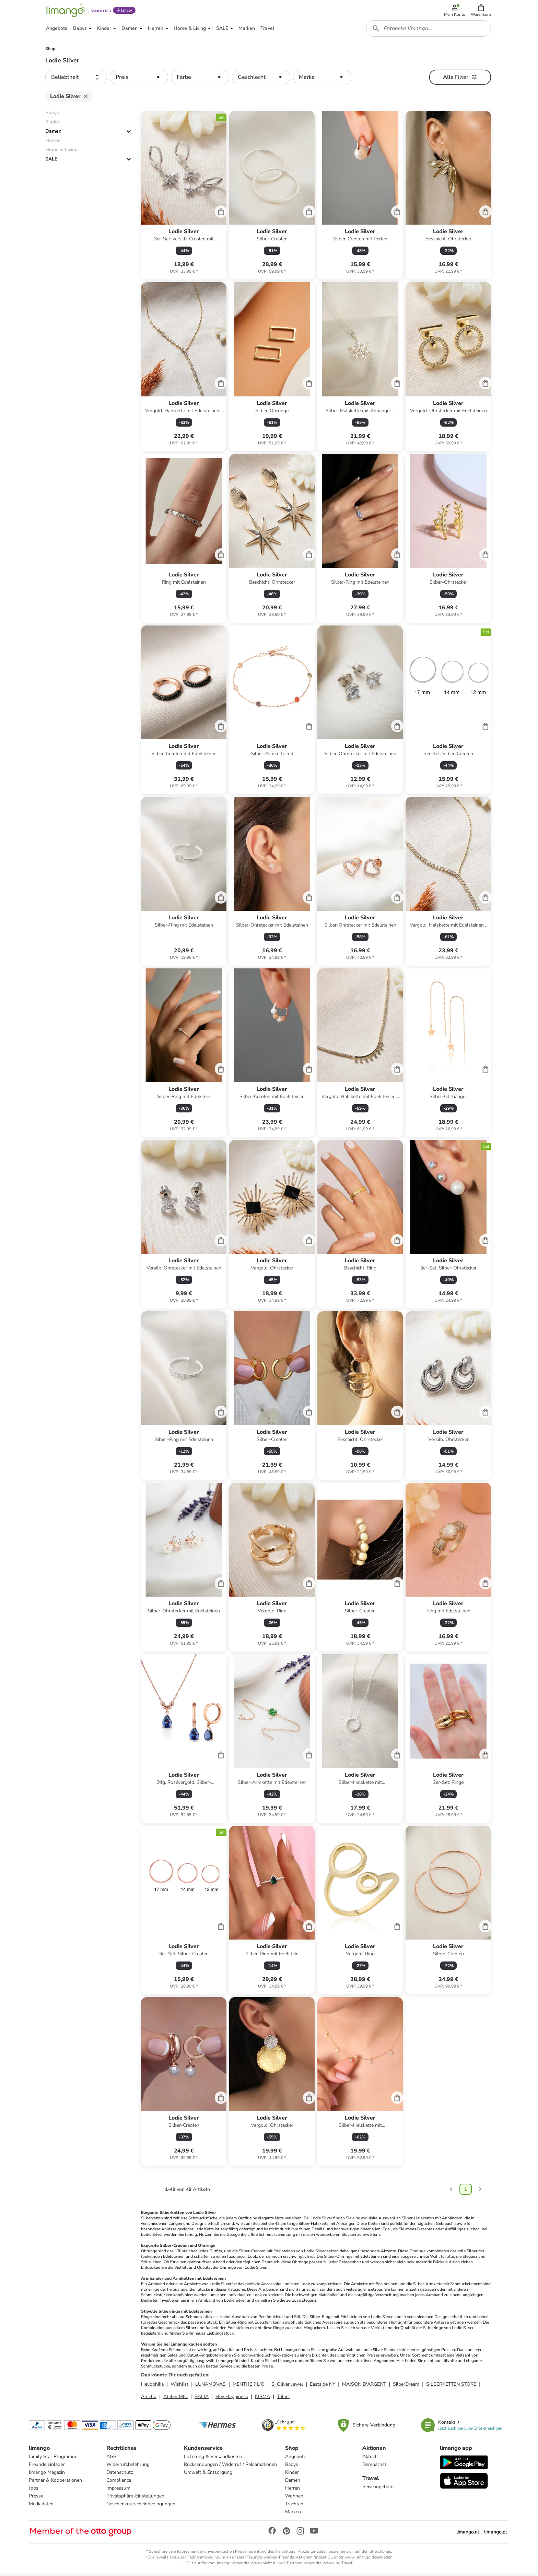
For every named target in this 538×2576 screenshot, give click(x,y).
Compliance (118, 2482)
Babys (291, 2466)
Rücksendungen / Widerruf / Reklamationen (230, 2466)
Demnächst (374, 2466)
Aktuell (370, 2458)
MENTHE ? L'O (249, 2386)
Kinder (292, 2474)
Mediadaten (41, 2506)
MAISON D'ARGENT (364, 2386)
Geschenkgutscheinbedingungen (140, 2506)
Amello (148, 2398)
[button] (481, 11)
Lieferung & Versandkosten (213, 2458)
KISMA (262, 2398)
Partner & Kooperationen (55, 2482)
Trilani (283, 2398)
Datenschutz (119, 2474)
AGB (111, 2458)
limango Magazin (47, 2474)
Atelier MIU (175, 2398)
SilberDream (406, 2386)
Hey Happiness (231, 2398)
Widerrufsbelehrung (128, 2466)
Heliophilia (152, 2386)
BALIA (202, 2398)
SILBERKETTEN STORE (451, 2386)
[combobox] (429, 30)
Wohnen (294, 2498)
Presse (36, 2498)
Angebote (295, 2458)
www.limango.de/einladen (368, 2559)
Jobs (33, 2490)
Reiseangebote (378, 2488)
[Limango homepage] (65, 11)
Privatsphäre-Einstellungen (135, 2498)
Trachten (294, 2506)
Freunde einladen (47, 2466)
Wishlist (179, 2386)
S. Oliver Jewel (287, 2386)
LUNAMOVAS (210, 2386)
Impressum (118, 2490)
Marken (293, 2514)
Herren (292, 2490)
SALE (51, 161)
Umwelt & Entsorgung (208, 2474)
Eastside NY (322, 2386)
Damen (53, 133)
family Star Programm (52, 2458)
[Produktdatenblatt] (183, 197)
